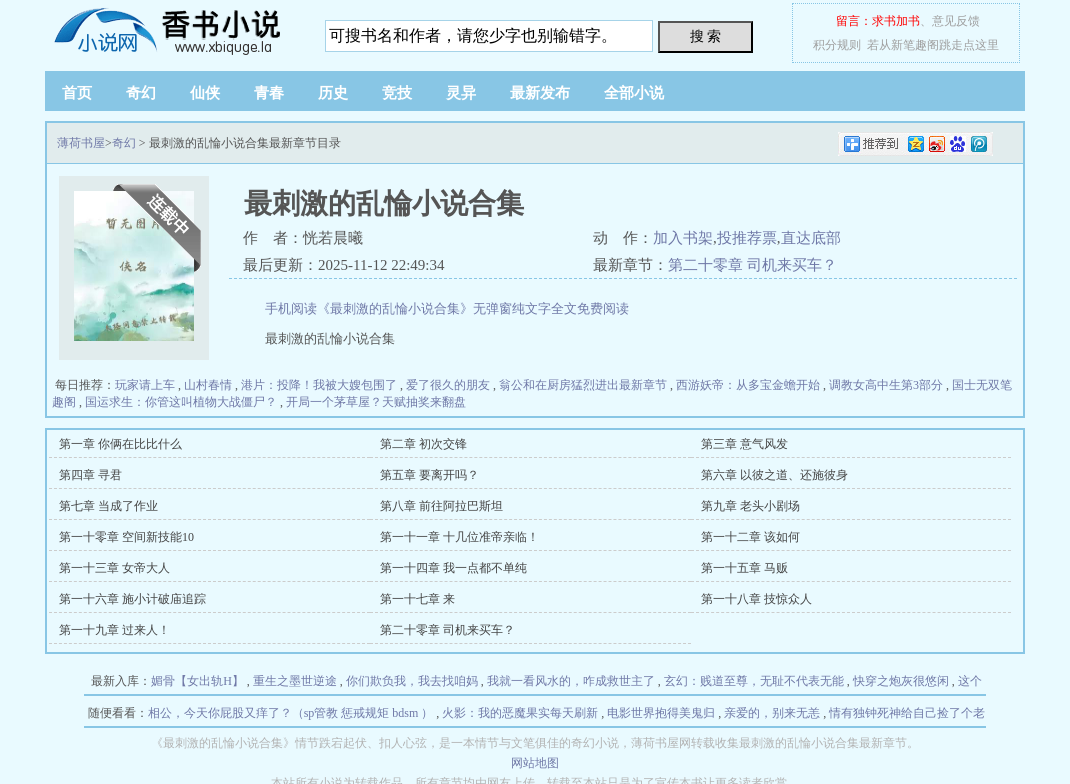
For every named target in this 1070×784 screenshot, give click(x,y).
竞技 (397, 93)
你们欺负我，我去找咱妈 (412, 681)
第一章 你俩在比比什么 (120, 444)
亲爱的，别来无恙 (772, 713)
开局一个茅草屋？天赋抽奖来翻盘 (376, 402)
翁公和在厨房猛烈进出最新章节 (583, 385)
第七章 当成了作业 (108, 506)
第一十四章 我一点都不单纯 (453, 568)
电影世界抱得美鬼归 (661, 713)
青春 (269, 93)
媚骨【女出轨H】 (197, 681)
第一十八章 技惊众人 (756, 599)
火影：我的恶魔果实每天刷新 (520, 713)
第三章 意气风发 (744, 444)
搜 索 (706, 36)
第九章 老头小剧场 (750, 506)
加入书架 (683, 238)
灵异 (461, 93)
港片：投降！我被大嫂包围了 (319, 385)
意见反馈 (956, 21)
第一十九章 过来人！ (114, 630)
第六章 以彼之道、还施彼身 (774, 475)
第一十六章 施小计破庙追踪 (132, 599)
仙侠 (205, 93)
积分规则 (837, 45)
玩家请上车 (145, 385)
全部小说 (634, 93)
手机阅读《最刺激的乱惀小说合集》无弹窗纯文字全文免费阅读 (447, 308)
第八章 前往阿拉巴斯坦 (441, 506)
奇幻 (141, 93)
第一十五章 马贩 (744, 568)
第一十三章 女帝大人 (114, 568)
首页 (77, 93)
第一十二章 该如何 (750, 537)
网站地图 (535, 763)
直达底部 (811, 238)
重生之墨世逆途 (295, 681)
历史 (333, 93)
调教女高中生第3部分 (886, 385)
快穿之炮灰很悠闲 (901, 681)
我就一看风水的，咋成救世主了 (571, 681)
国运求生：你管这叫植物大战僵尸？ (181, 402)
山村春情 (208, 385)
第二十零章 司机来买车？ (752, 265)
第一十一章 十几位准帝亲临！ (459, 537)
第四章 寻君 (90, 475)
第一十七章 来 (417, 599)
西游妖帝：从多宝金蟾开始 (748, 385)
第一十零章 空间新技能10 (126, 537)
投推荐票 (747, 238)
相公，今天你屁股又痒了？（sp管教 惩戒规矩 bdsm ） (291, 713)
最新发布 (540, 93)
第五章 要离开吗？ (429, 475)
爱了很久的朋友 (448, 385)
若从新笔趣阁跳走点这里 (933, 45)
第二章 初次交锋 (423, 444)
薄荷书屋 (170, 30)
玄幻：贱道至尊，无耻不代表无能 (754, 681)
